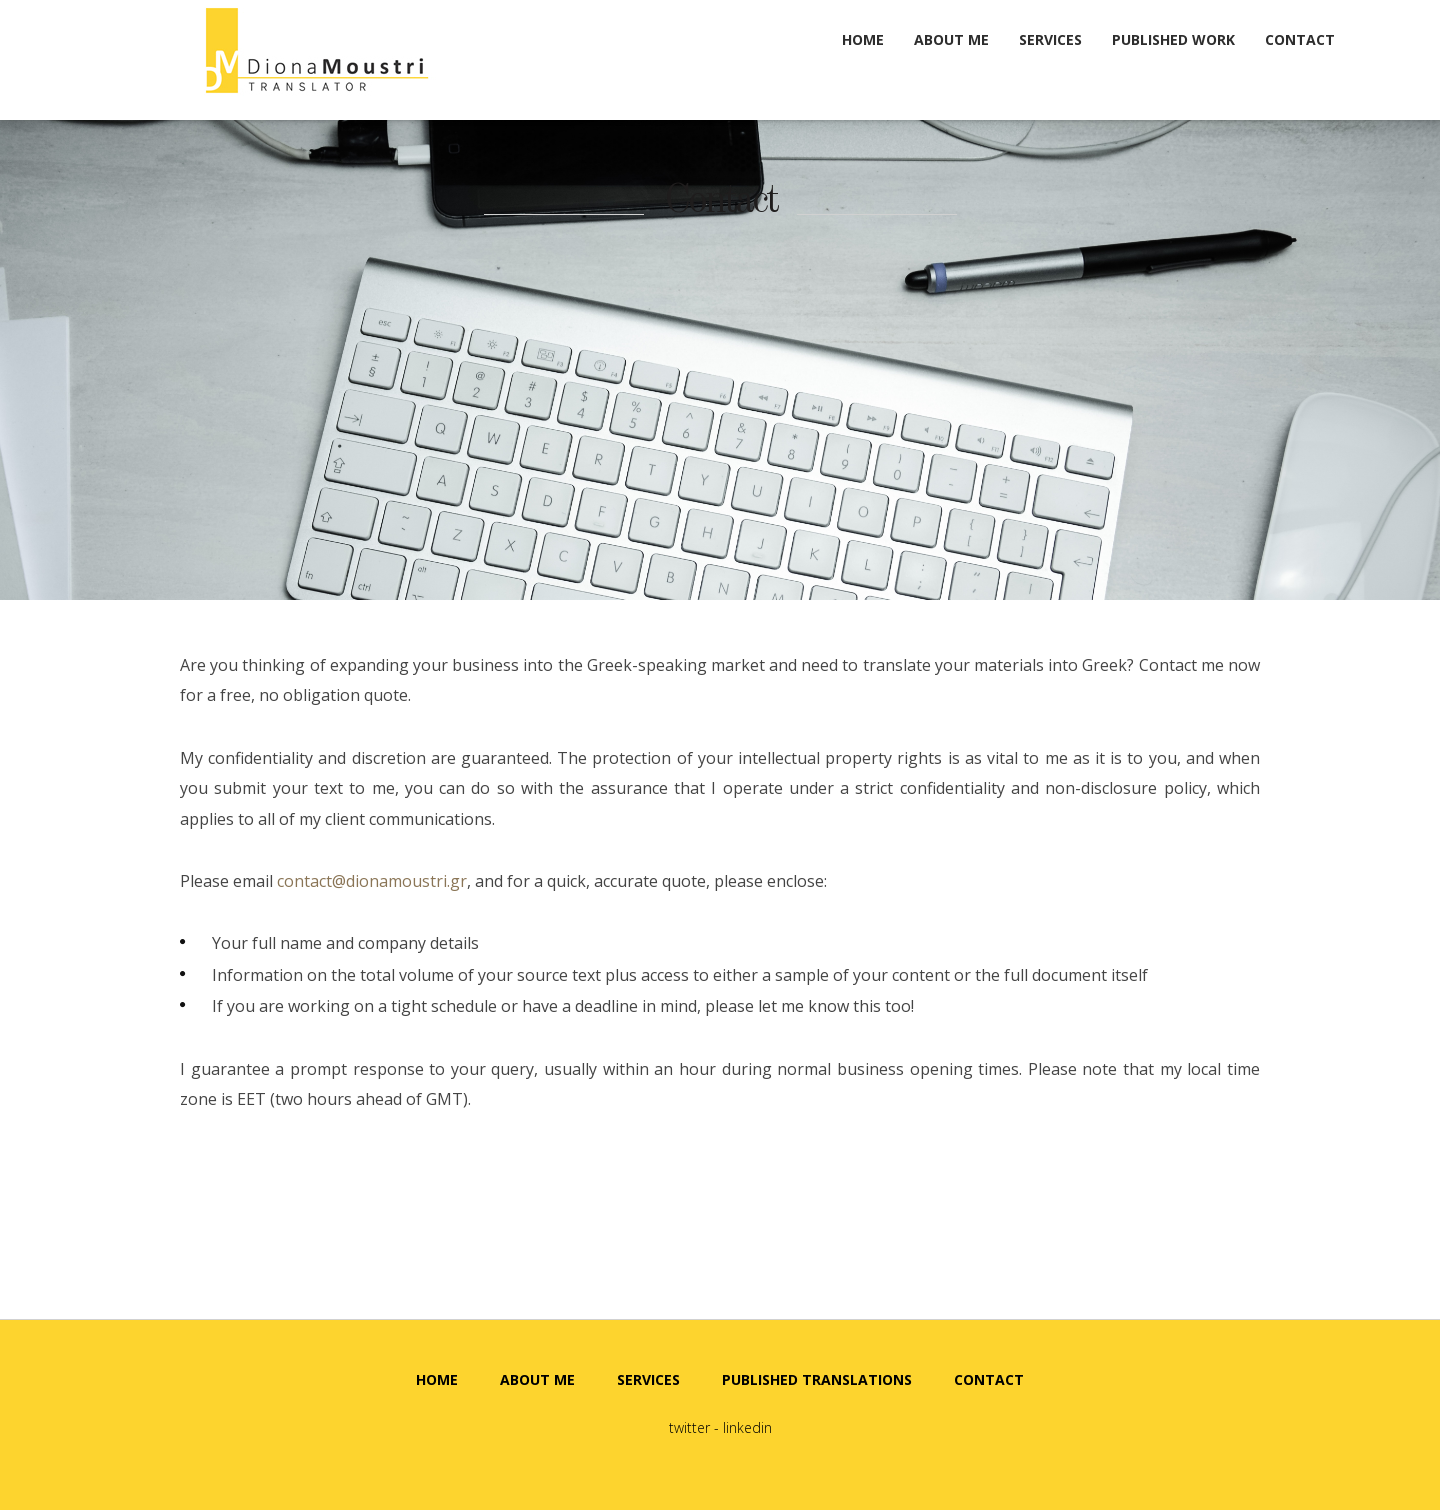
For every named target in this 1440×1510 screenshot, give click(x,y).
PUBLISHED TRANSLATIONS (817, 1379)
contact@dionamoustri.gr (372, 881)
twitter (689, 1427)
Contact (720, 202)
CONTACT (1300, 39)
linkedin (747, 1427)
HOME (863, 39)
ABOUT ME (951, 39)
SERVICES (1050, 39)
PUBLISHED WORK (1173, 39)
